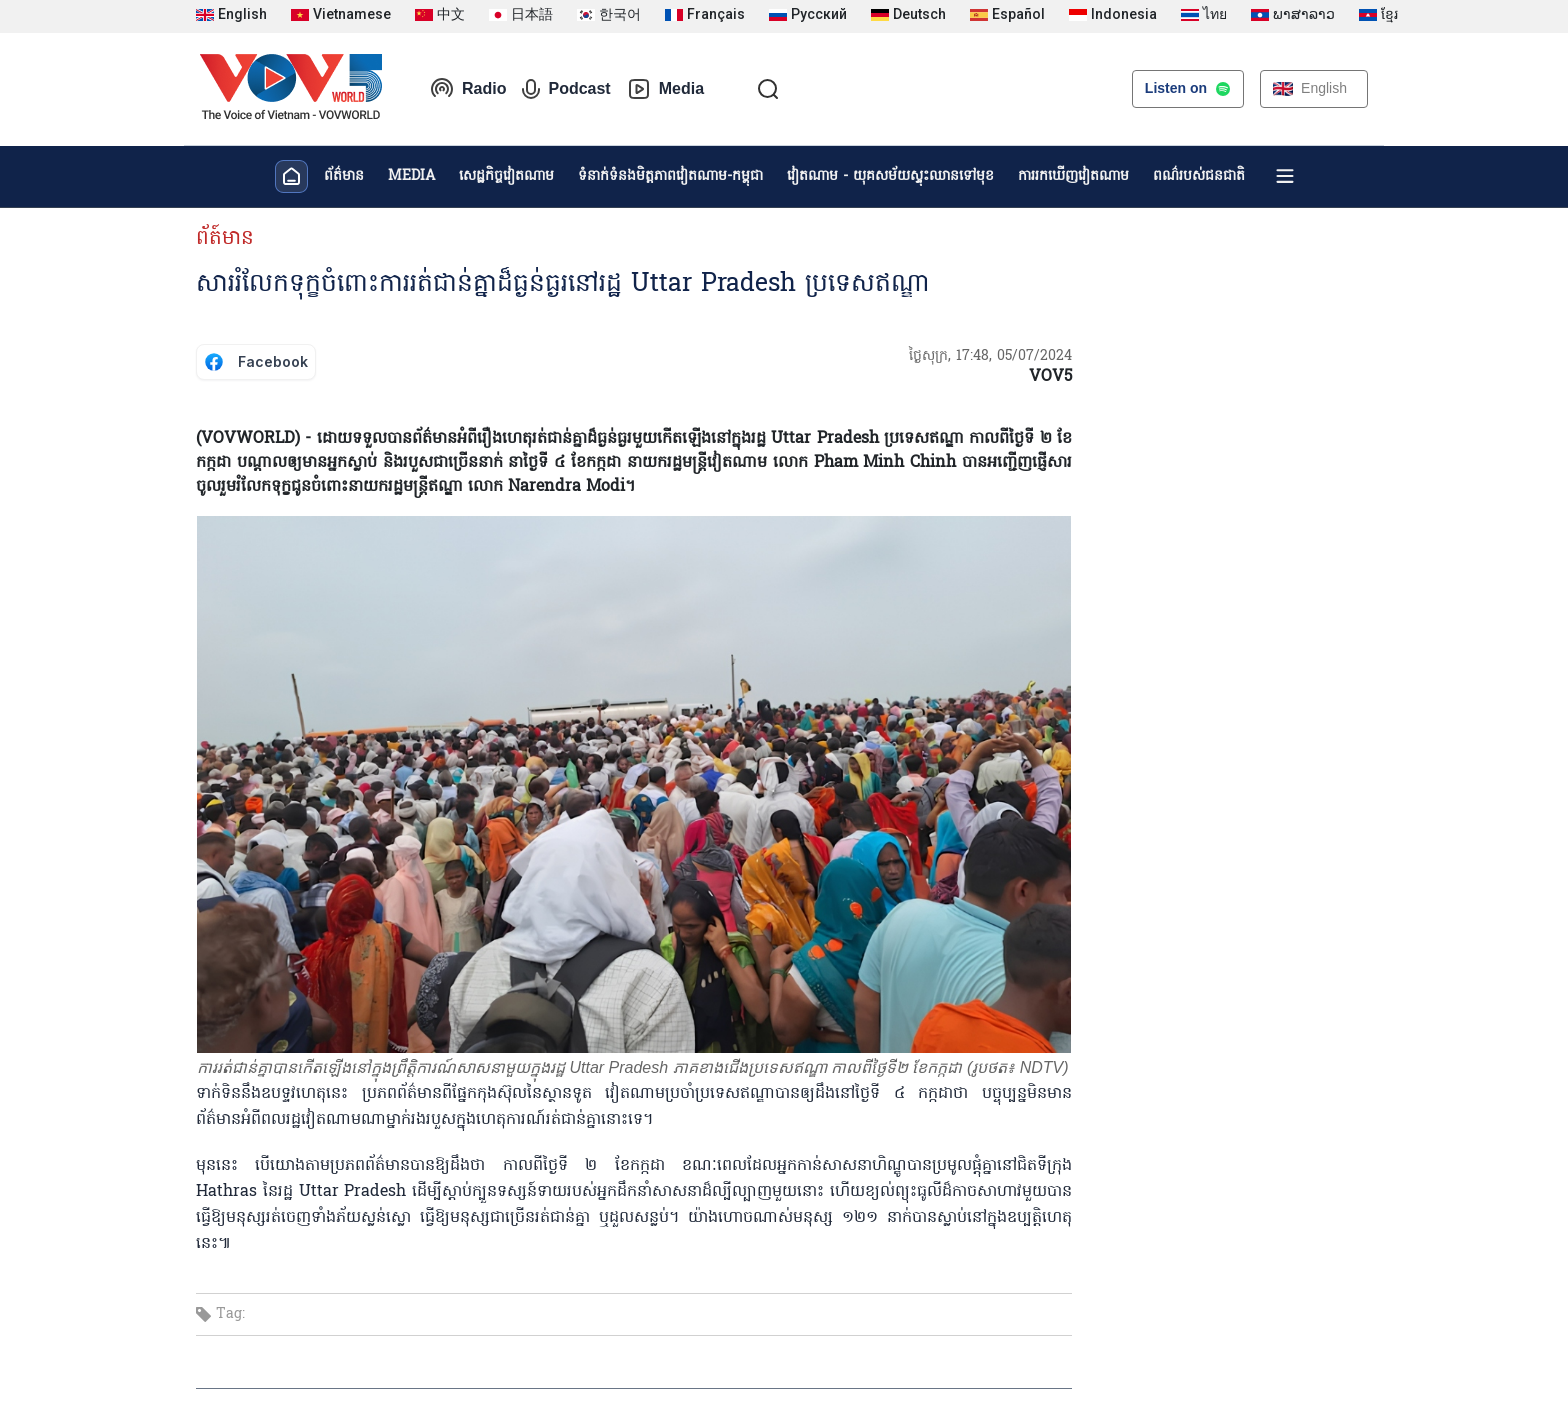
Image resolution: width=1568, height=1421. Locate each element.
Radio (468, 89)
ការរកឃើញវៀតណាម (1073, 176)
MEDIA (411, 176)
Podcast (566, 89)
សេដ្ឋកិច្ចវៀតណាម (506, 176)
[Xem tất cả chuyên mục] (1285, 176)
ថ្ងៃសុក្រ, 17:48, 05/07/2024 (990, 356)
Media (665, 89)
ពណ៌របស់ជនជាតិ (1199, 176)
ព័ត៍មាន (225, 239)
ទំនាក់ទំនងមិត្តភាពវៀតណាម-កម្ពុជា (670, 176)
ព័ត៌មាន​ (344, 176)
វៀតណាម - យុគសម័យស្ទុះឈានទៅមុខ (890, 176)
